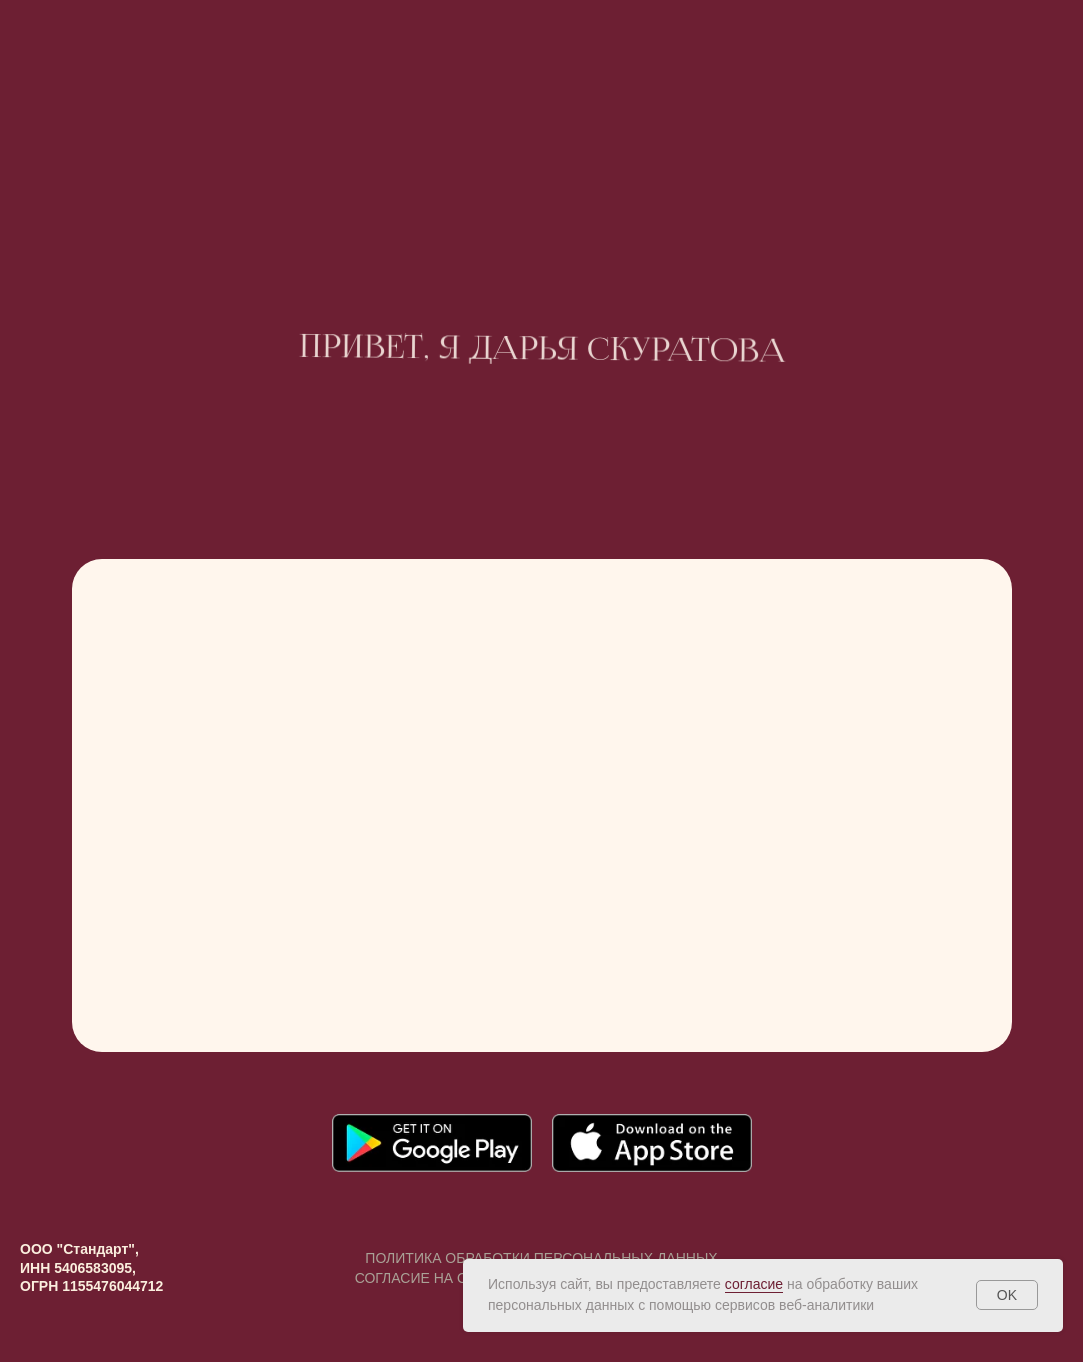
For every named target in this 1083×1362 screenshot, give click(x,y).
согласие (754, 1284)
